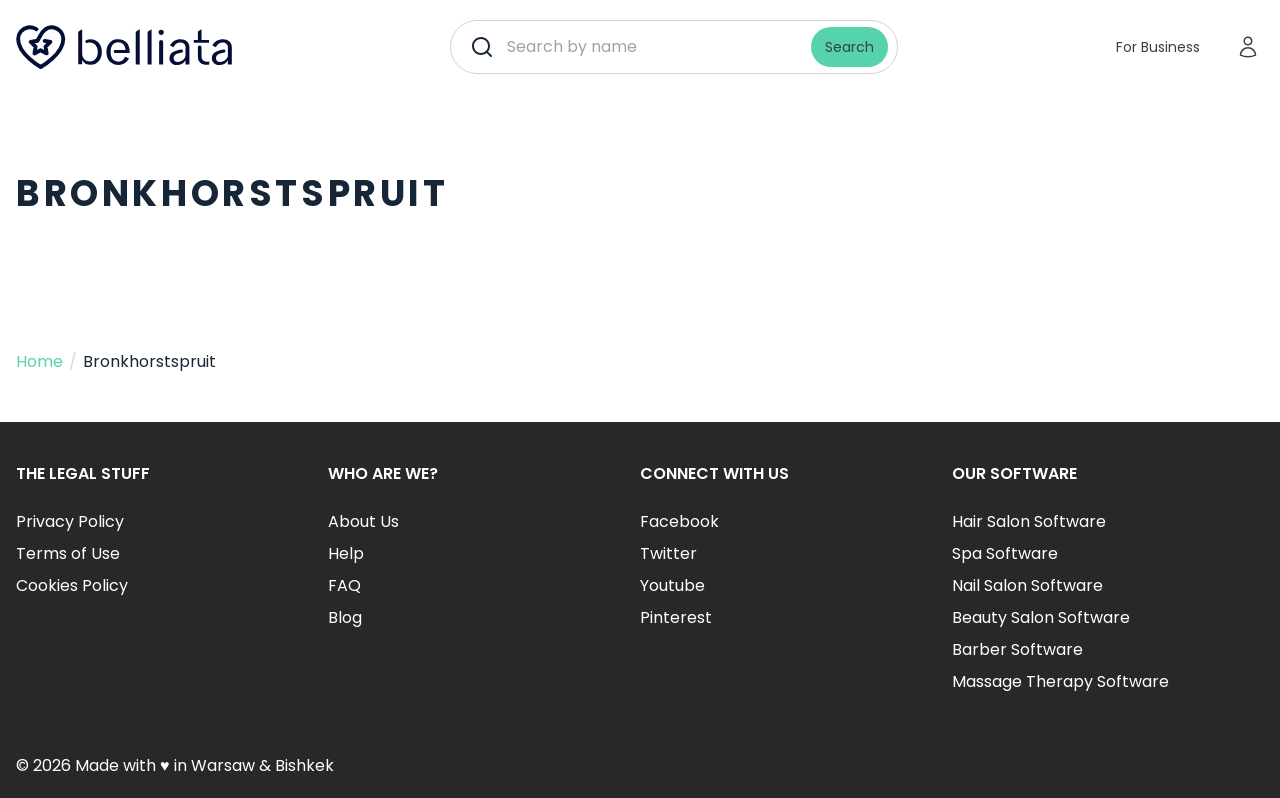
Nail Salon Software (1027, 585)
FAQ (344, 585)
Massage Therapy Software (1060, 681)
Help (346, 553)
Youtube (672, 585)
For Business (1158, 47)
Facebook (679, 521)
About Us (363, 521)
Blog (345, 617)
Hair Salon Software (1029, 521)
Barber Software (1017, 649)
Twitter (668, 553)
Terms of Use (68, 553)
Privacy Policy (70, 521)
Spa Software (1005, 553)
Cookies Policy (72, 585)
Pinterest (676, 617)
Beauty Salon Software (1041, 617)
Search (849, 47)
